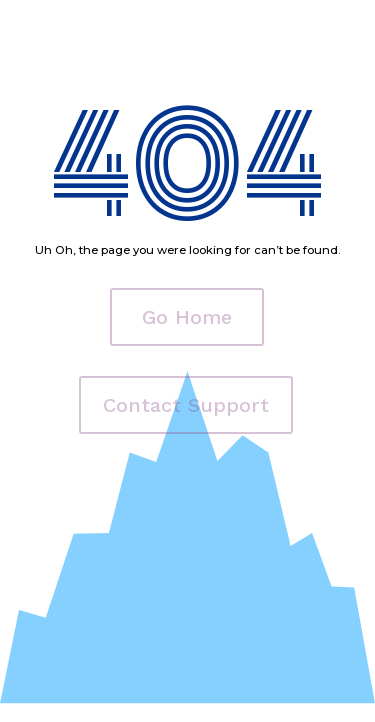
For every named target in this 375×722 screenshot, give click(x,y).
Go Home (187, 317)
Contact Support (186, 405)
